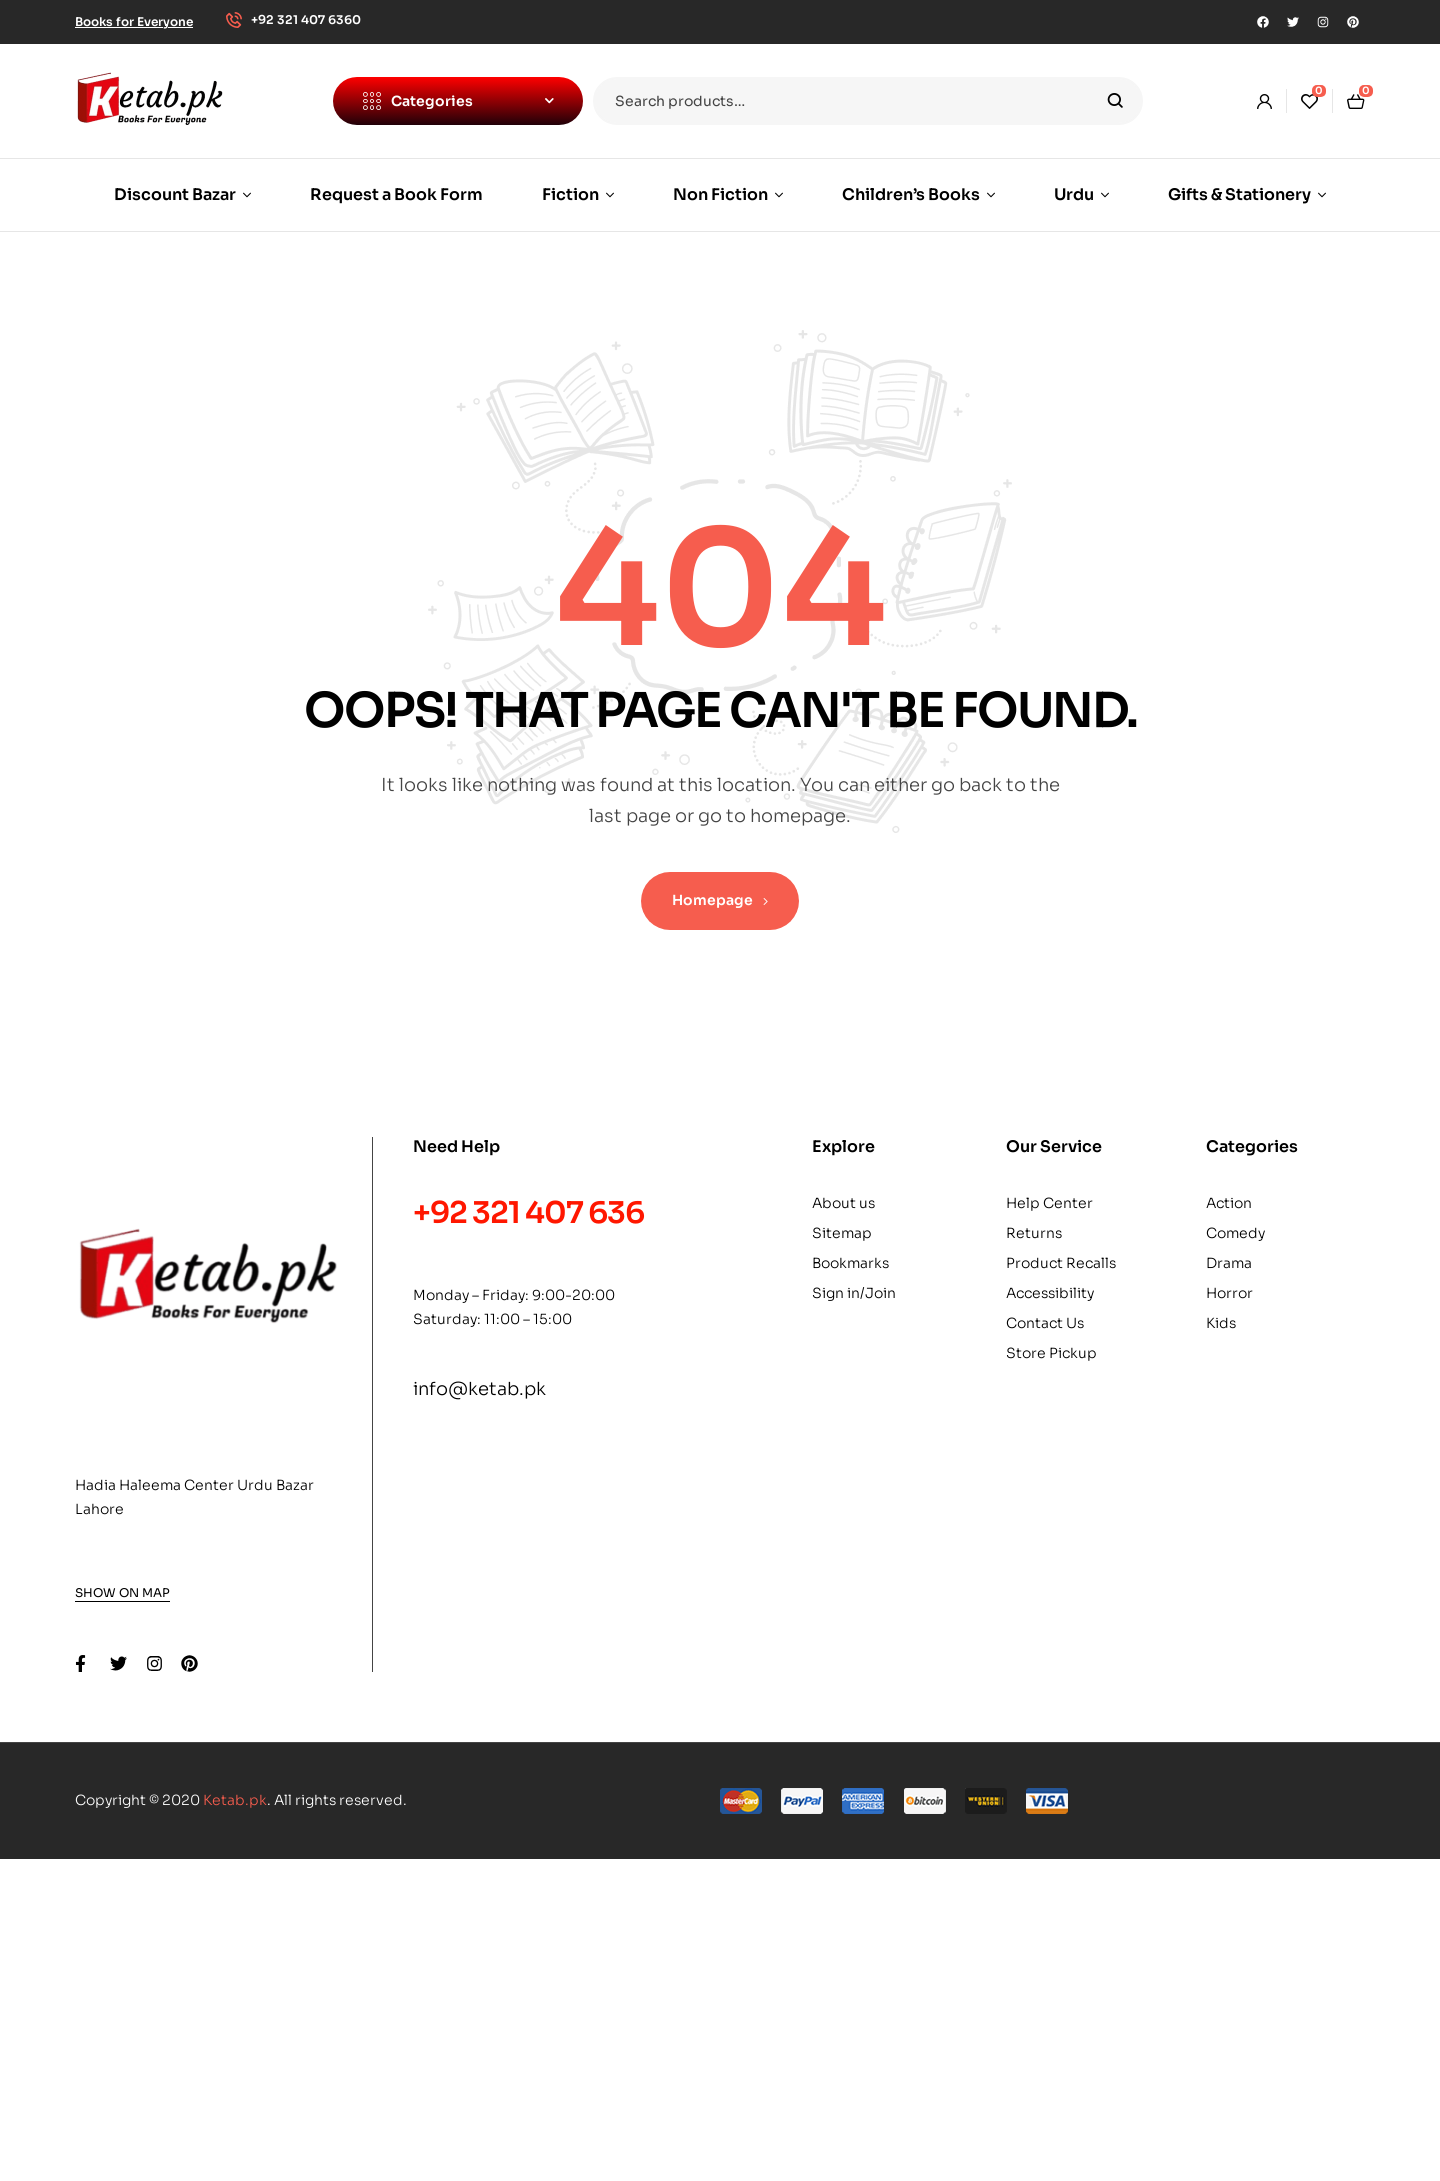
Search (1115, 101)
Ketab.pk (235, 1800)
